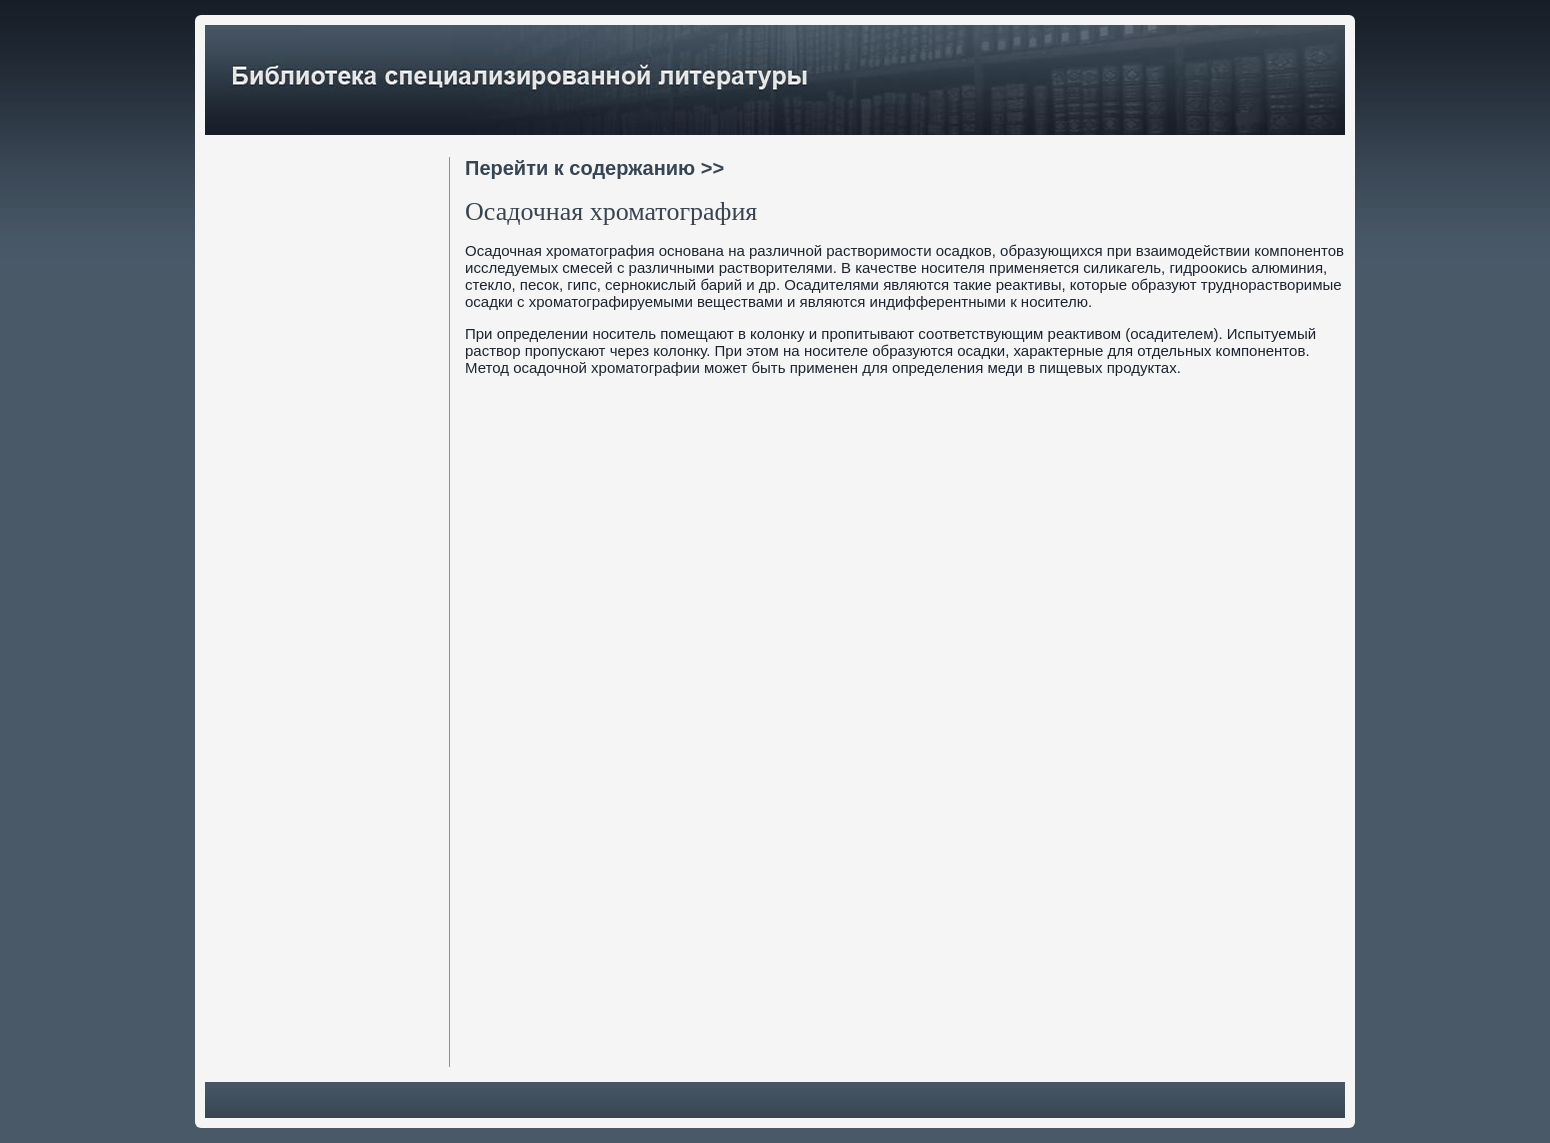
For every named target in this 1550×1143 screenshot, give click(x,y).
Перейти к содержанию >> (594, 168)
